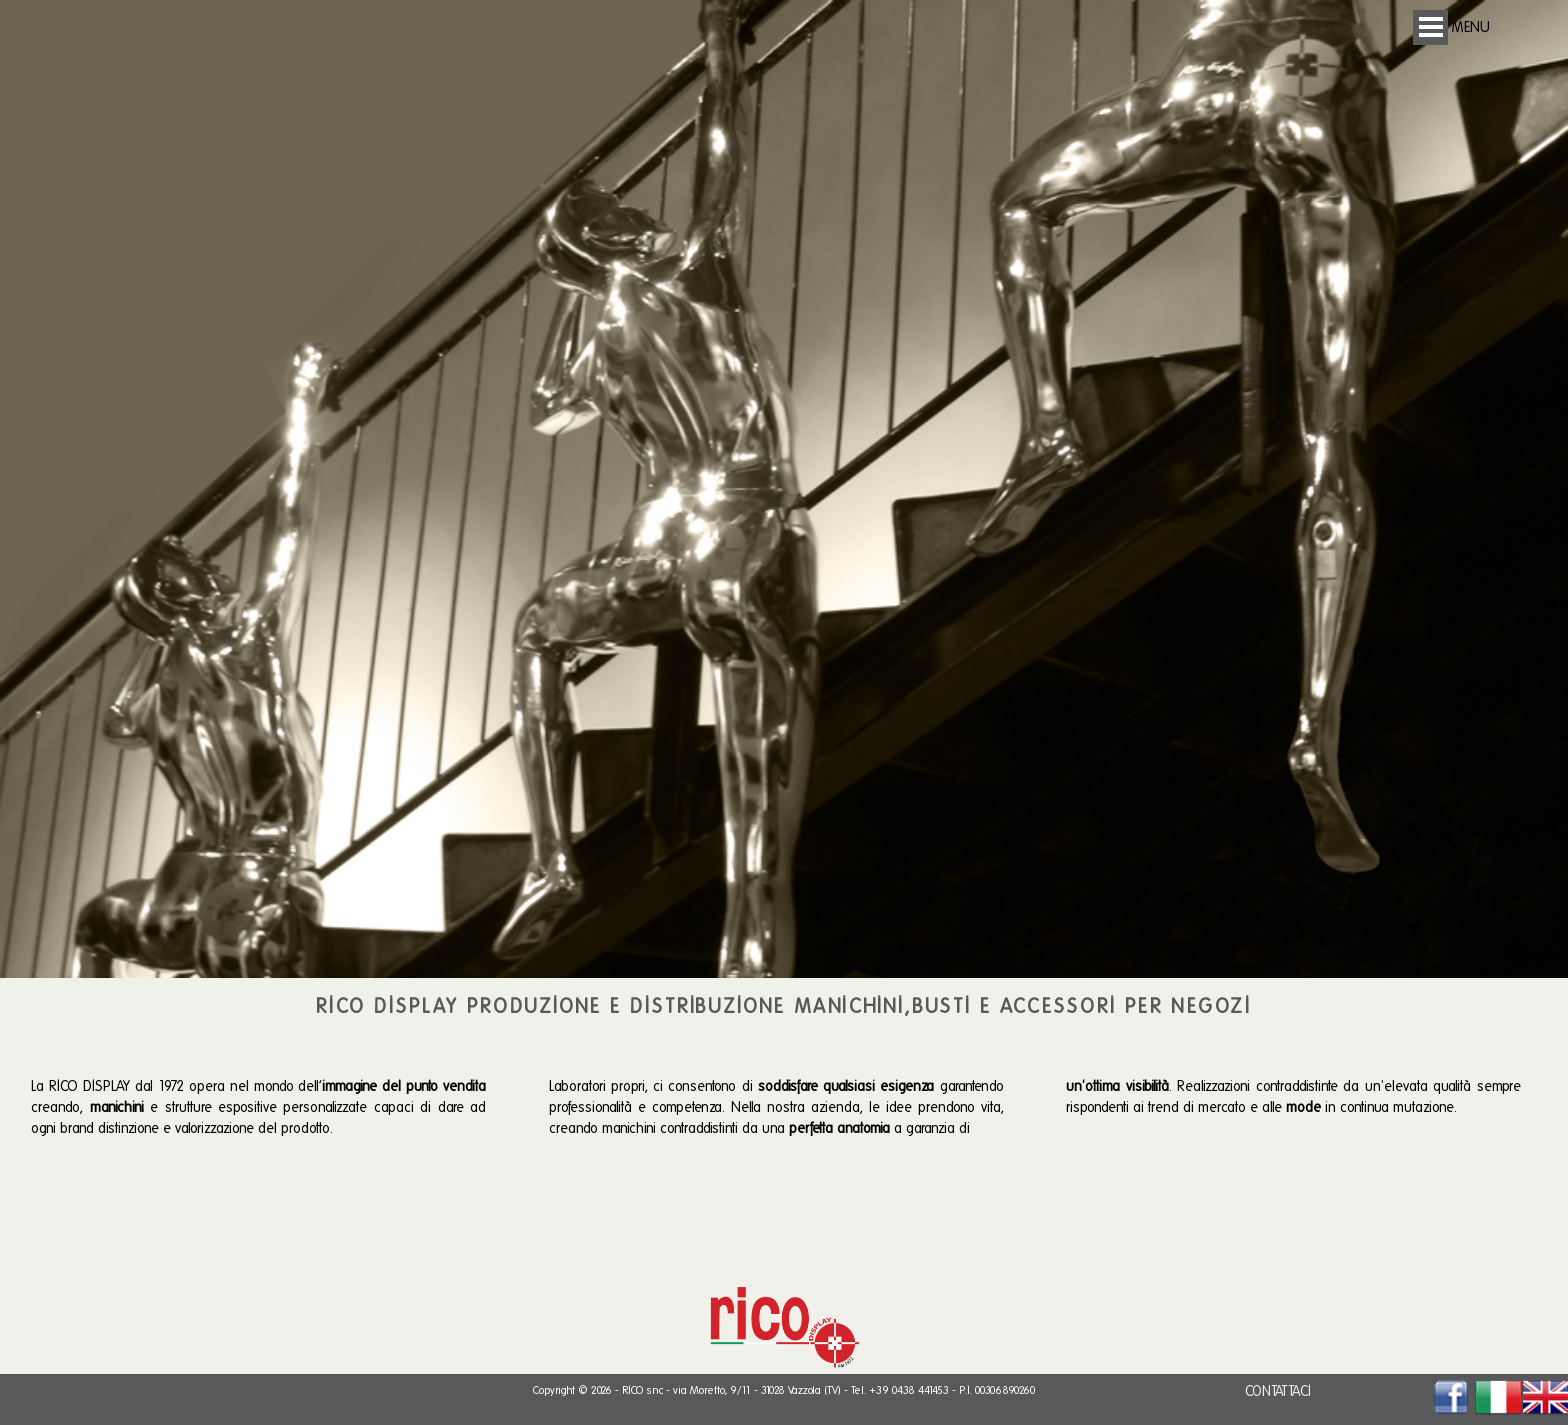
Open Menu (1430, 27)
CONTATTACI (1278, 1391)
